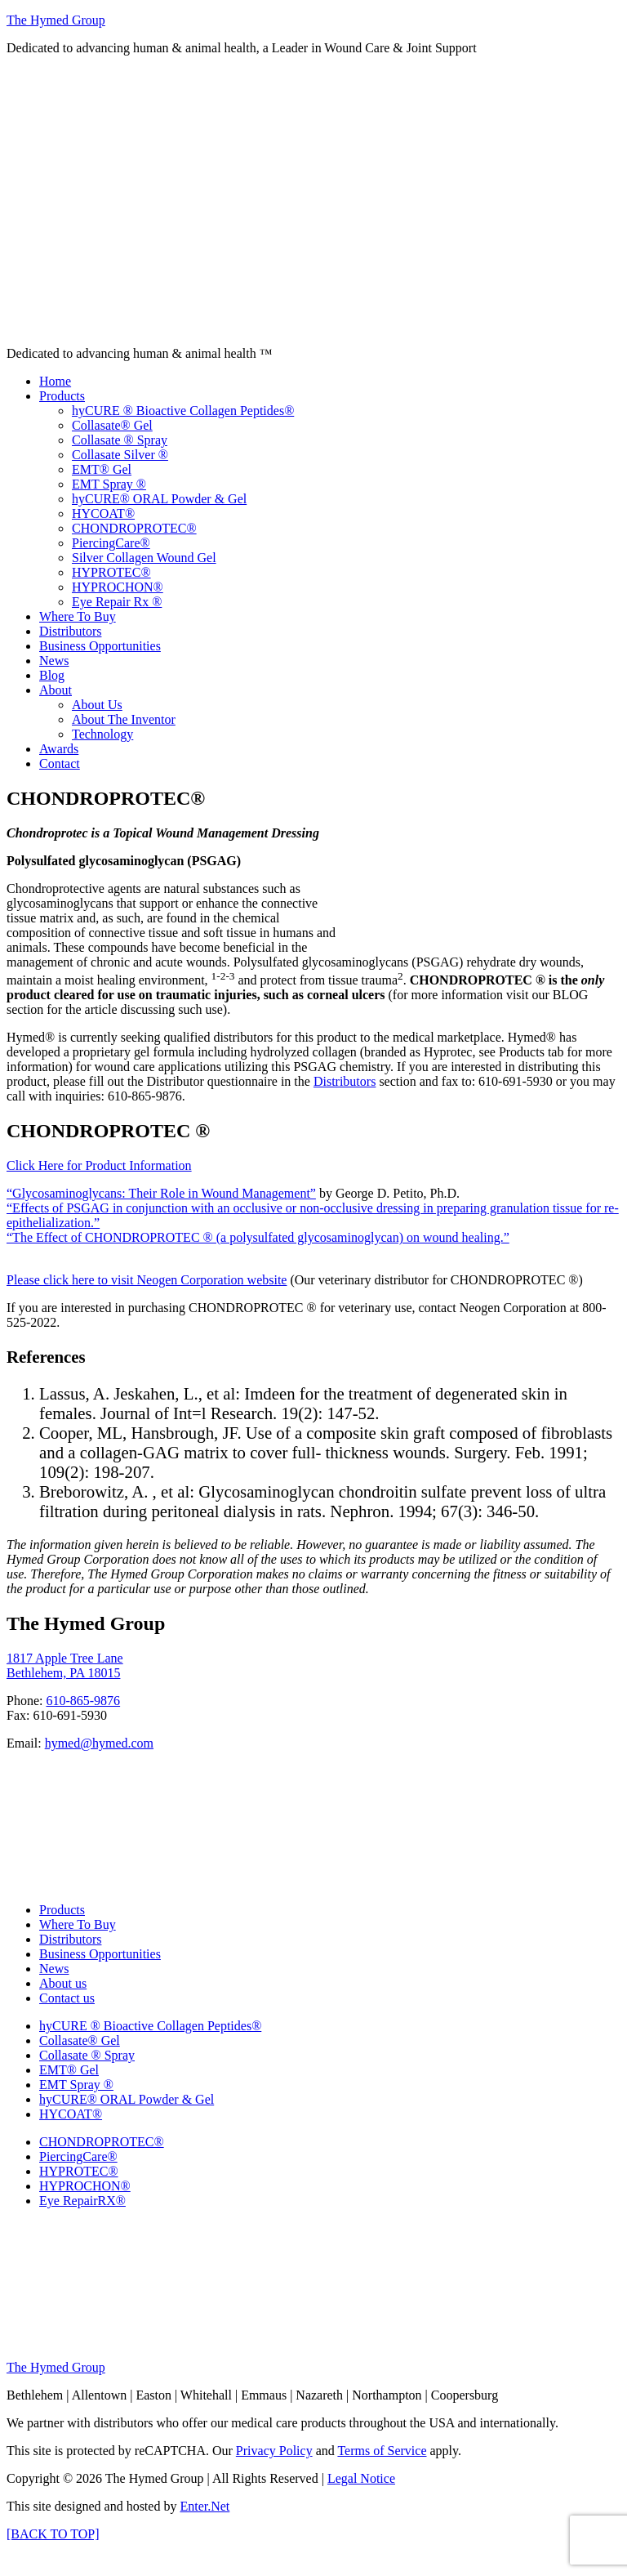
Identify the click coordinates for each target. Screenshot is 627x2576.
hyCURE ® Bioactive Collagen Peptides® (150, 2026)
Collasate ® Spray (87, 2055)
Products (62, 1910)
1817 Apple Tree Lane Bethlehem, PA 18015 (65, 1665)
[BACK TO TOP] (53, 2534)
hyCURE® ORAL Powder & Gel (126, 2099)
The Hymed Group (56, 20)
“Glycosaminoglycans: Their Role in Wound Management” (161, 1193)
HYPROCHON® (85, 2186)
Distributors (345, 1081)
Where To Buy (77, 1924)
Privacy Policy (274, 2451)
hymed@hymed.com (99, 1743)
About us (63, 1983)
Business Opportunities (100, 1954)
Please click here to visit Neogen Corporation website (147, 1280)
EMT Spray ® (76, 2085)
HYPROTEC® (78, 2171)
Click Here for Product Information (99, 1165)
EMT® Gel (69, 2070)
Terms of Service (381, 2451)
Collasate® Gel (79, 2040)
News (54, 1969)
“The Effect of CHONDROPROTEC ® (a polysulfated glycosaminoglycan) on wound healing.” (258, 1237)
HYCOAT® (70, 2114)
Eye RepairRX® (82, 2201)
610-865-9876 (83, 1701)
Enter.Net (204, 2506)
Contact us (67, 1998)
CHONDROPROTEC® (101, 2142)
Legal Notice (361, 2478)
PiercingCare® (78, 2156)
